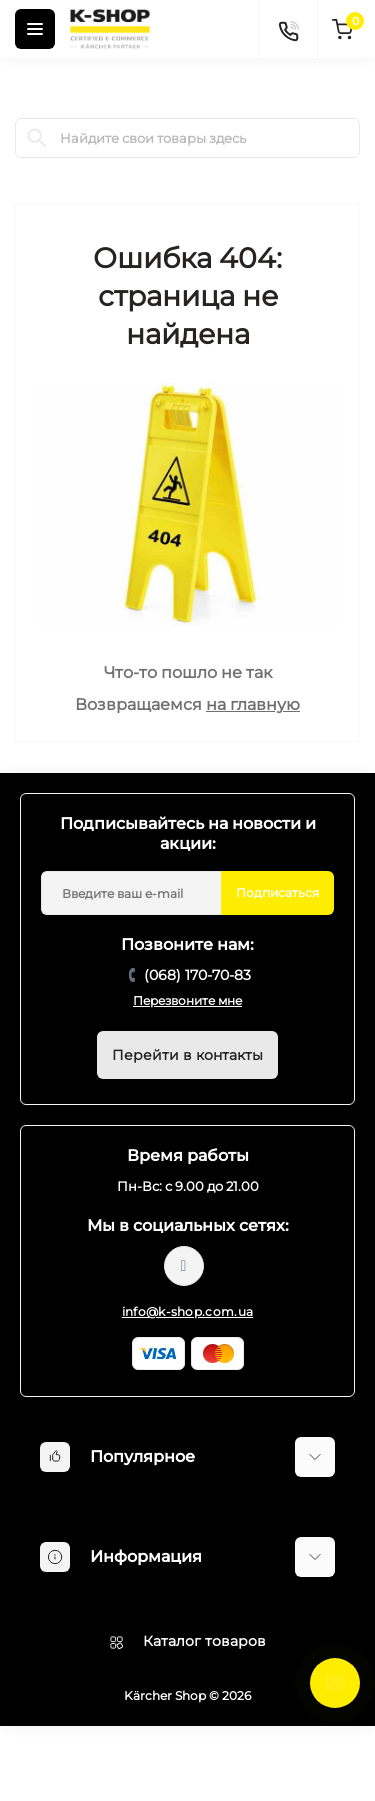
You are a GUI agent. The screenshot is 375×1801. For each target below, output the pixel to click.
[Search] (37, 138)
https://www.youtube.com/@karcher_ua (184, 1266)
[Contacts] (288, 29)
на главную (253, 704)
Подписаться (277, 892)
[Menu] (35, 29)
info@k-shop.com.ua (187, 1311)
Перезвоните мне (187, 1000)
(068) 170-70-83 (197, 975)
